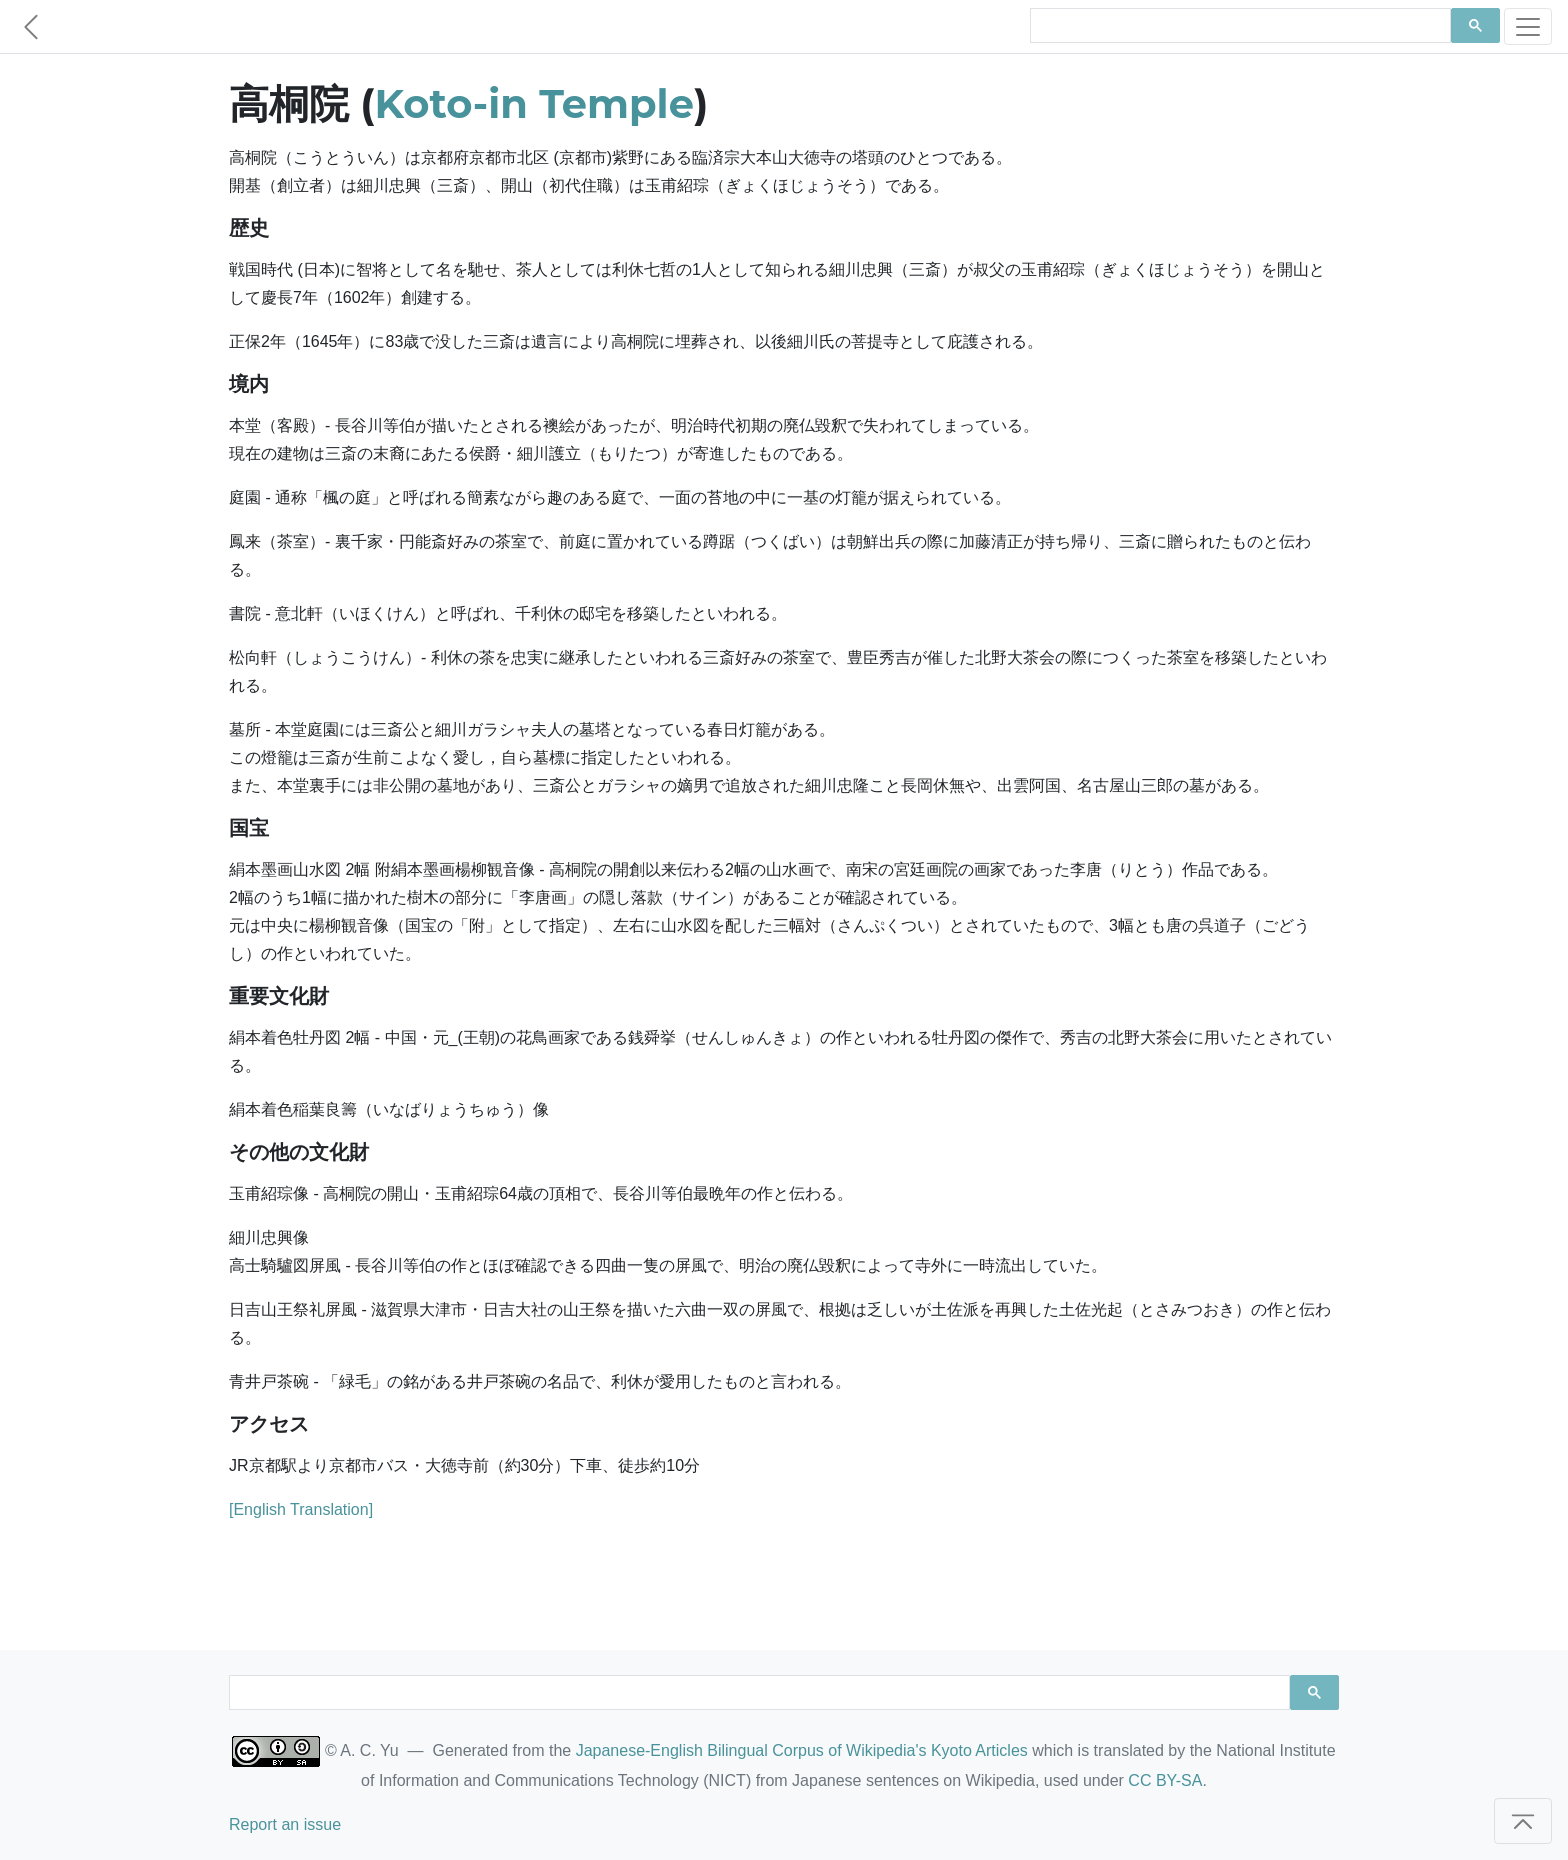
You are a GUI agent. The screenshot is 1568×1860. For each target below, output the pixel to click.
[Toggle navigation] (1528, 26)
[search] (1238, 26)
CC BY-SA (1165, 1780)
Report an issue (285, 1824)
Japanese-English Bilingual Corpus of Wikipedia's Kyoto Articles (802, 1750)
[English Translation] (301, 1509)
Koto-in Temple (534, 103)
